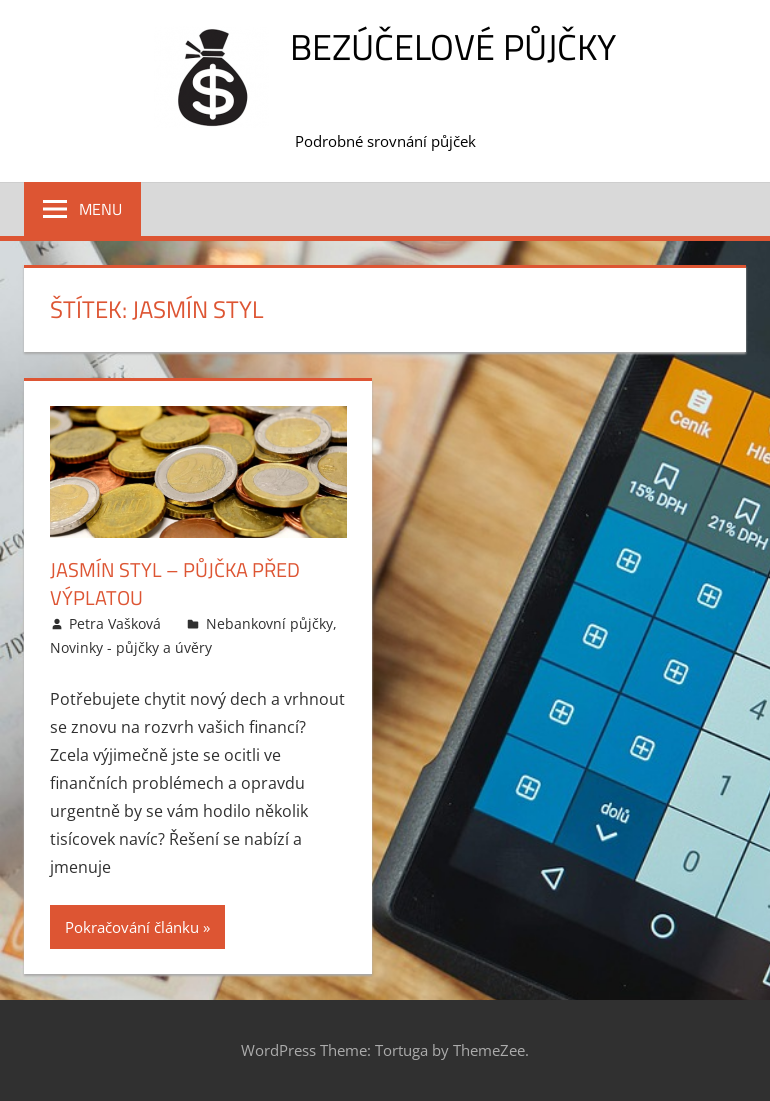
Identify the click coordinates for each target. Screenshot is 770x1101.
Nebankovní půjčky (269, 623)
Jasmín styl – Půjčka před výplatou (175, 583)
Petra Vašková (115, 623)
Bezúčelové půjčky (453, 46)
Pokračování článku (132, 927)
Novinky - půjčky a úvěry (131, 647)
